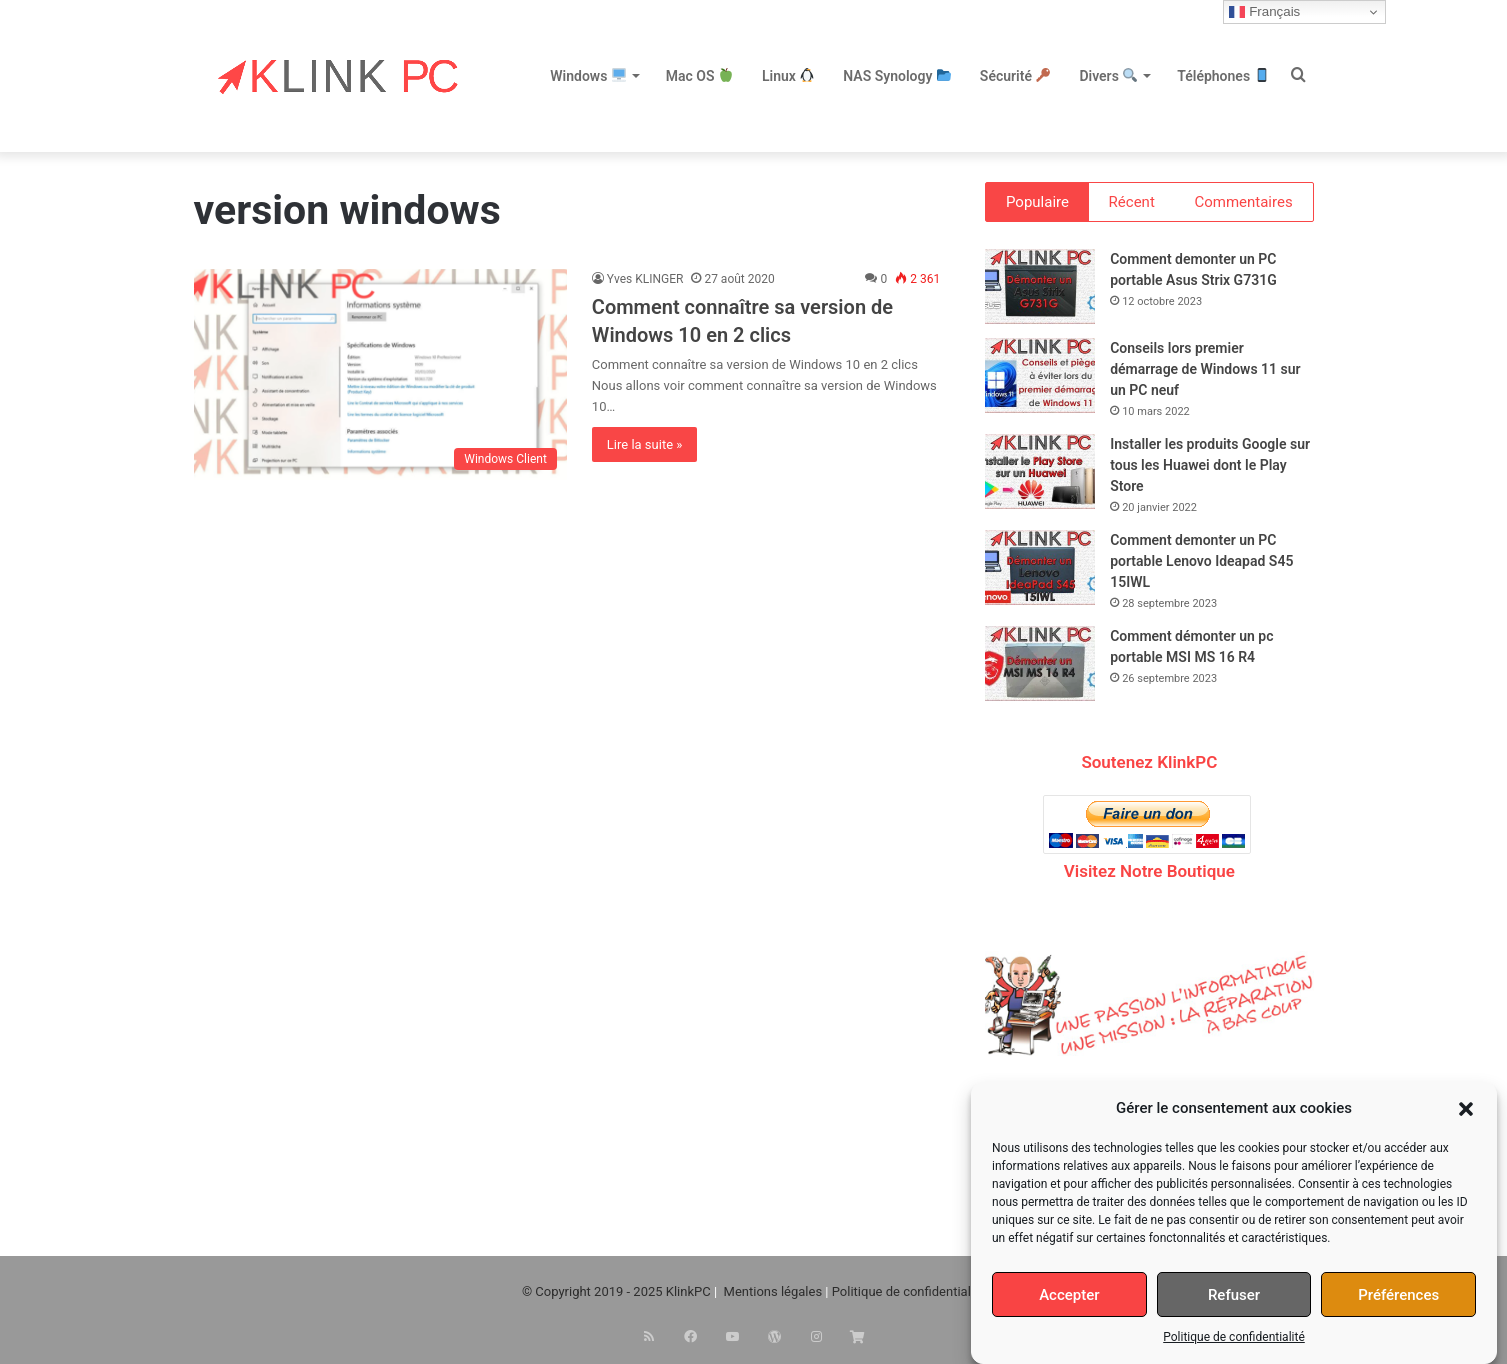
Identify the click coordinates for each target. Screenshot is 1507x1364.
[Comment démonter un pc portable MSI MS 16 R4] (1040, 666)
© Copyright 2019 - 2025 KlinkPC (616, 1295)
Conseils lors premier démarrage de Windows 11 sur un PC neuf (1205, 372)
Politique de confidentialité (1234, 1337)
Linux (788, 76)
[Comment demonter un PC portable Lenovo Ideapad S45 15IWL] (1040, 570)
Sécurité (1015, 76)
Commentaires (1243, 202)
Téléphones (1222, 76)
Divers (1108, 76)
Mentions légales (773, 1295)
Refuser (1234, 1295)
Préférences (1398, 1295)
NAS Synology (897, 76)
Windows (588, 76)
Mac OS (699, 76)
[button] (1466, 1109)
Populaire (1037, 202)
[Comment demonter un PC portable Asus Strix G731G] (1040, 289)
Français (1264, 12)
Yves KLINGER (645, 279)
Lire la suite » (645, 444)
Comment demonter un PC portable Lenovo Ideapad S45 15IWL (1201, 564)
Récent (1132, 202)
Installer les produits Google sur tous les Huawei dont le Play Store (1210, 468)
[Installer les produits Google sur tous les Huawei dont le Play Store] (1040, 474)
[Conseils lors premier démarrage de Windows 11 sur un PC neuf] (1040, 378)
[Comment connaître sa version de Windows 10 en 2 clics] (380, 374)
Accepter (1069, 1295)
